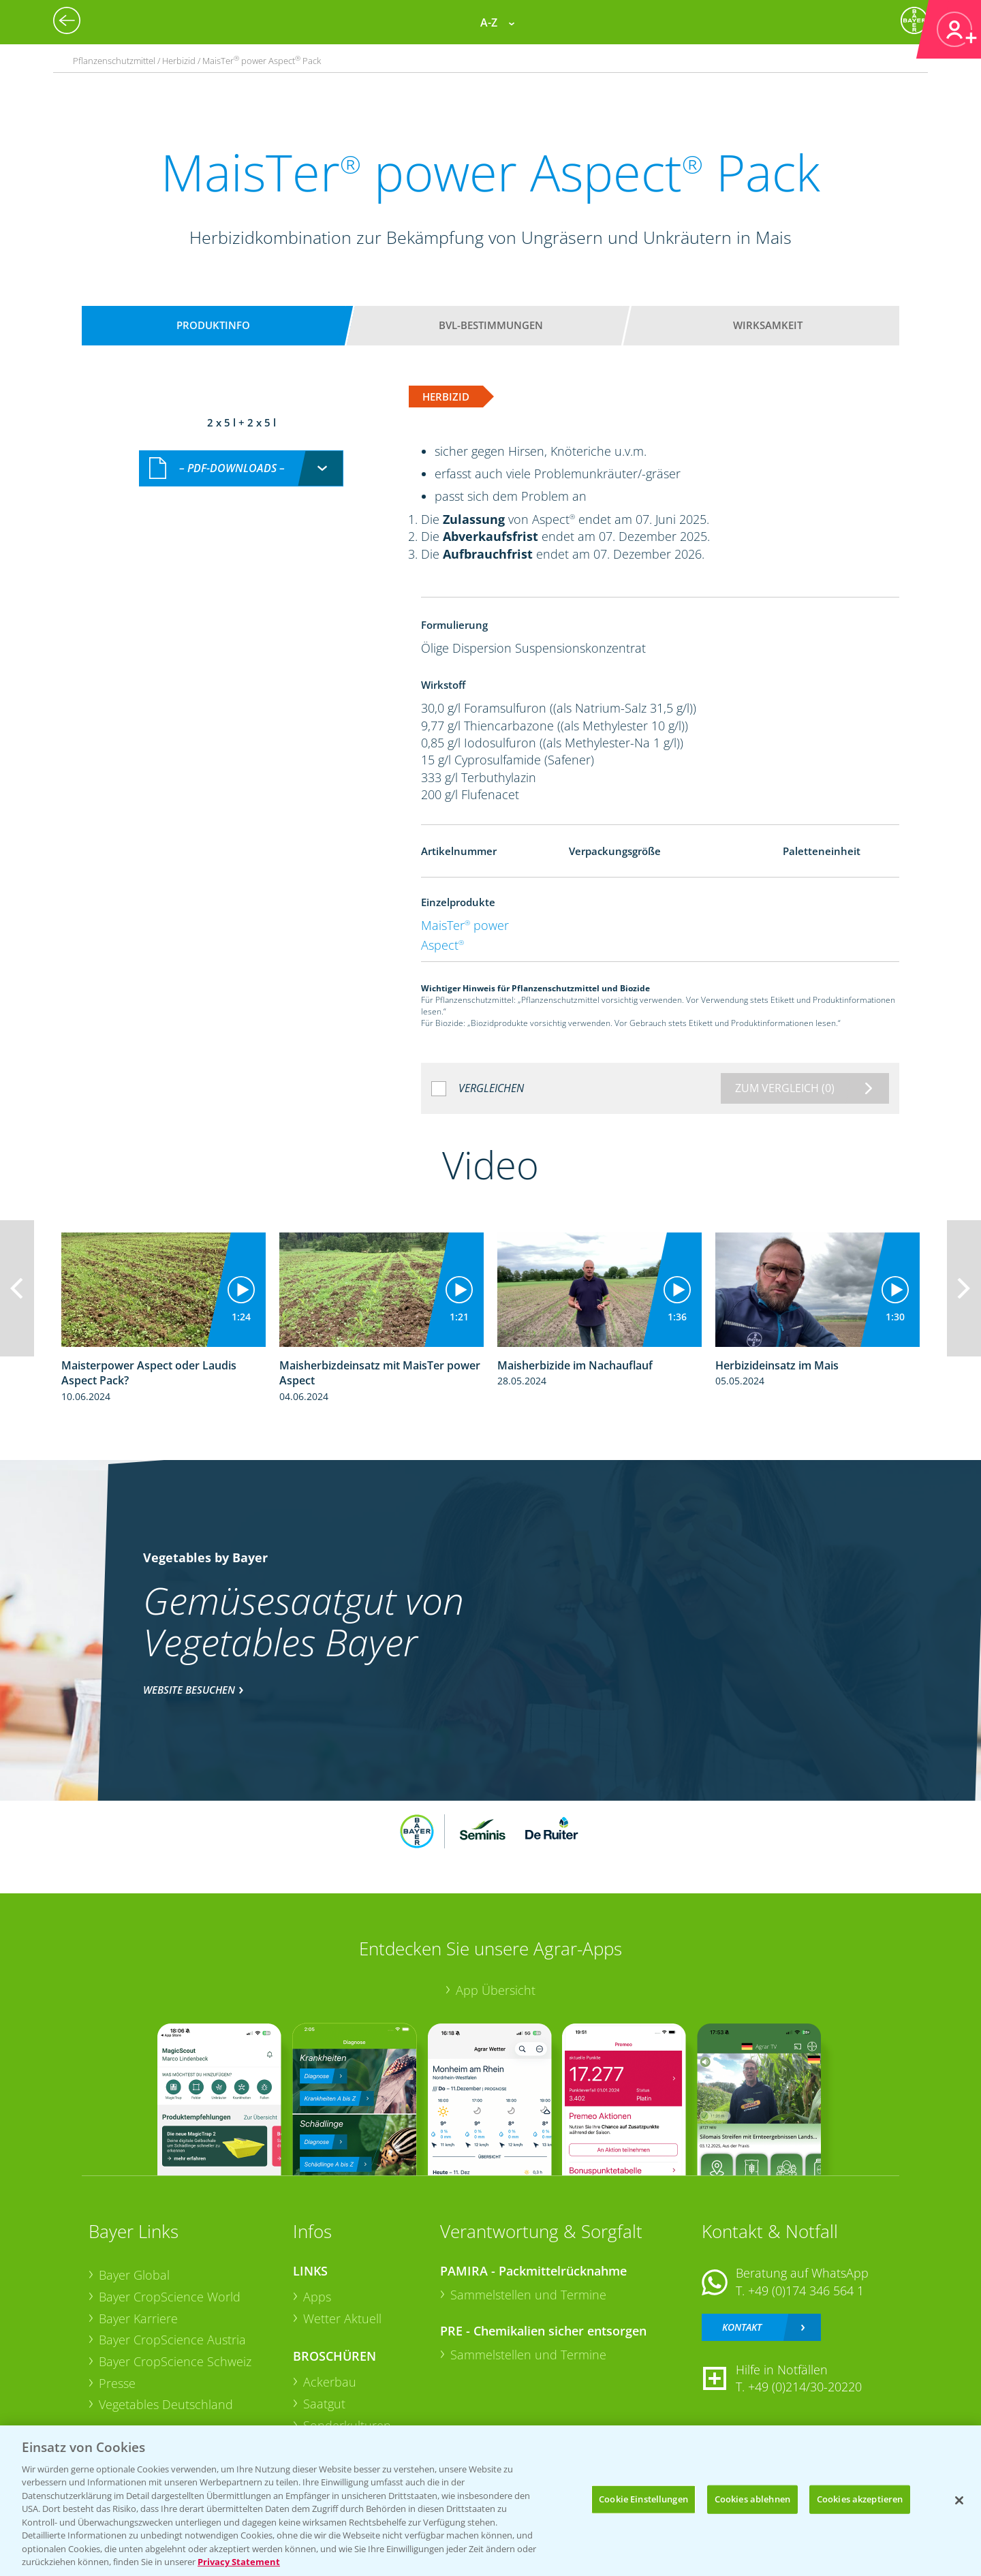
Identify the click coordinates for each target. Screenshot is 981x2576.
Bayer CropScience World (169, 2296)
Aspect (442, 945)
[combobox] (241, 468)
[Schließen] (959, 2500)
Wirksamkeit (768, 325)
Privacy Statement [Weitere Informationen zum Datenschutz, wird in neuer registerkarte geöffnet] (239, 2562)
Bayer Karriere (138, 2318)
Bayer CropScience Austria (172, 2339)
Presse (117, 2383)
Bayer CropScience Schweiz (175, 2361)
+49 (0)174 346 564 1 (806, 2290)
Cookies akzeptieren (860, 2499)
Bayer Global (134, 2275)
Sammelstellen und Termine (528, 2294)
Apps (317, 2296)
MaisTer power (465, 925)
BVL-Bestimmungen (491, 325)
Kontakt (742, 2327)
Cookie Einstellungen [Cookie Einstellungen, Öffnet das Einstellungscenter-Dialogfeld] (643, 2499)
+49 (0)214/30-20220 (805, 2386)
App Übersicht (495, 1990)
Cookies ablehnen (752, 2499)
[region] (490, 2500)
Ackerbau (329, 2382)
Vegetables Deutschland (166, 2404)
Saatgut (324, 2403)
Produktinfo (213, 325)
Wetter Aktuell (342, 2318)
